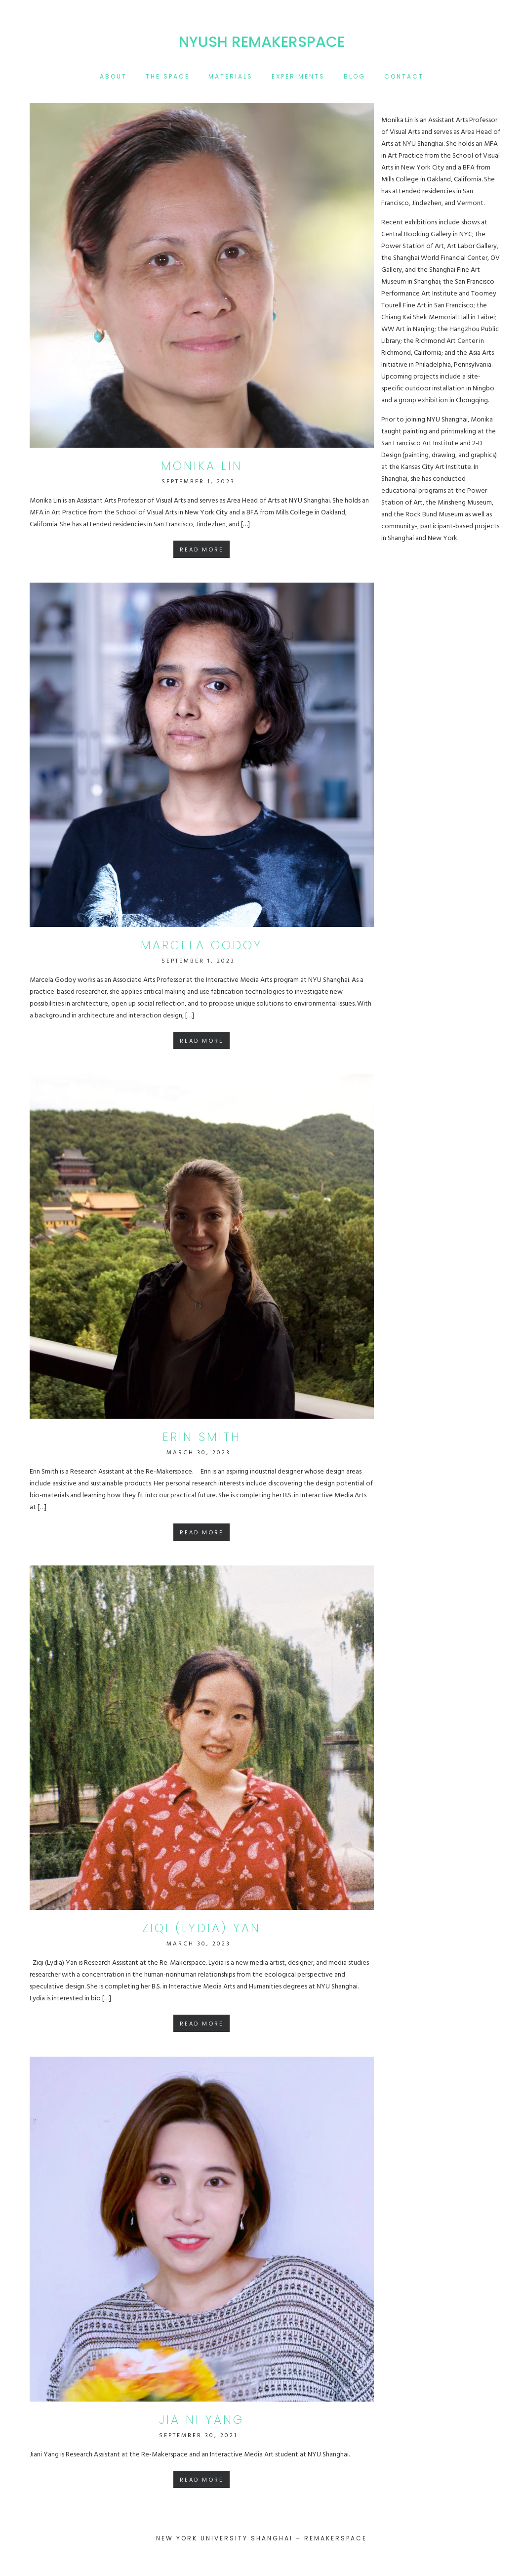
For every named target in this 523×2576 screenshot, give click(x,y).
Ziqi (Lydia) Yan (201, 1928)
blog (354, 76)
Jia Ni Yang (201, 2419)
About (113, 76)
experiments (298, 76)
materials (230, 76)
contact (404, 76)
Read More (202, 549)
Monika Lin (201, 466)
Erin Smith (201, 1437)
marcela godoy (201, 945)
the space (168, 76)
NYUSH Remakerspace (262, 42)
